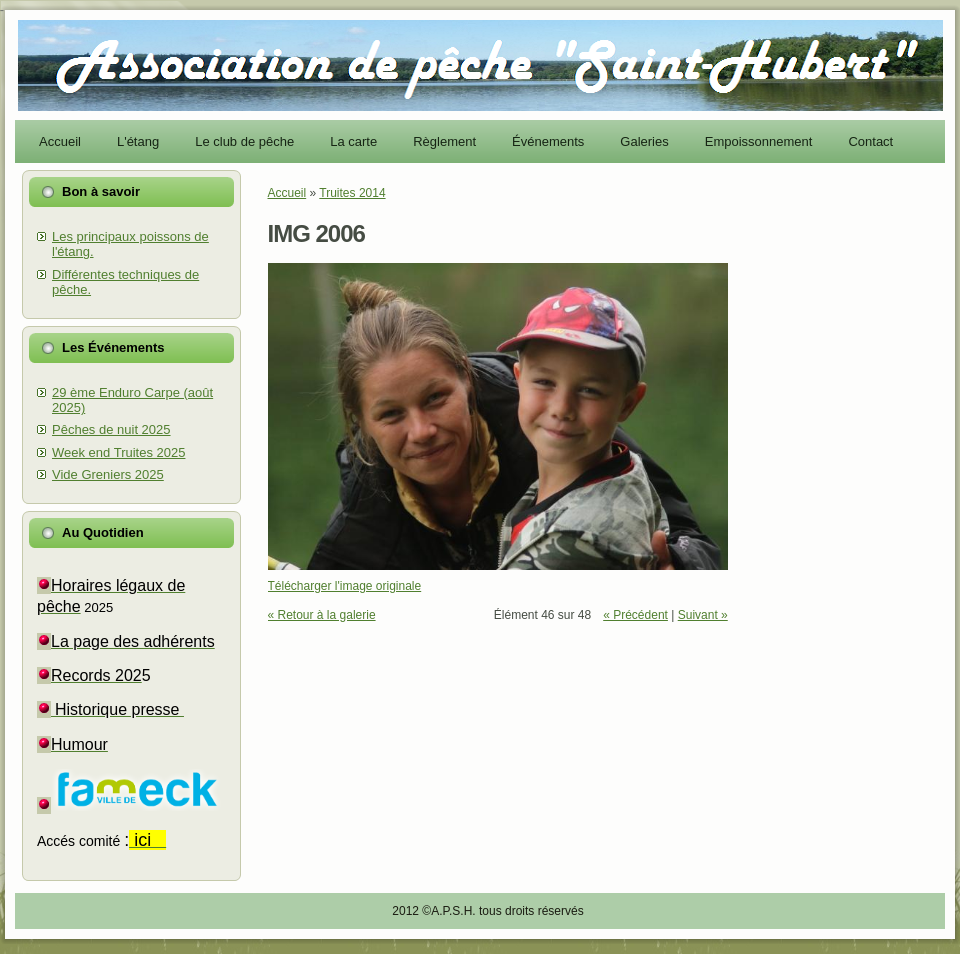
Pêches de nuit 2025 (111, 429)
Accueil (287, 193)
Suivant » (703, 615)
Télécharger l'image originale (345, 586)
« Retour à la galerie (322, 615)
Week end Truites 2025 (118, 452)
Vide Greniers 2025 (108, 474)
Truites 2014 (352, 193)
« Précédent (635, 615)
